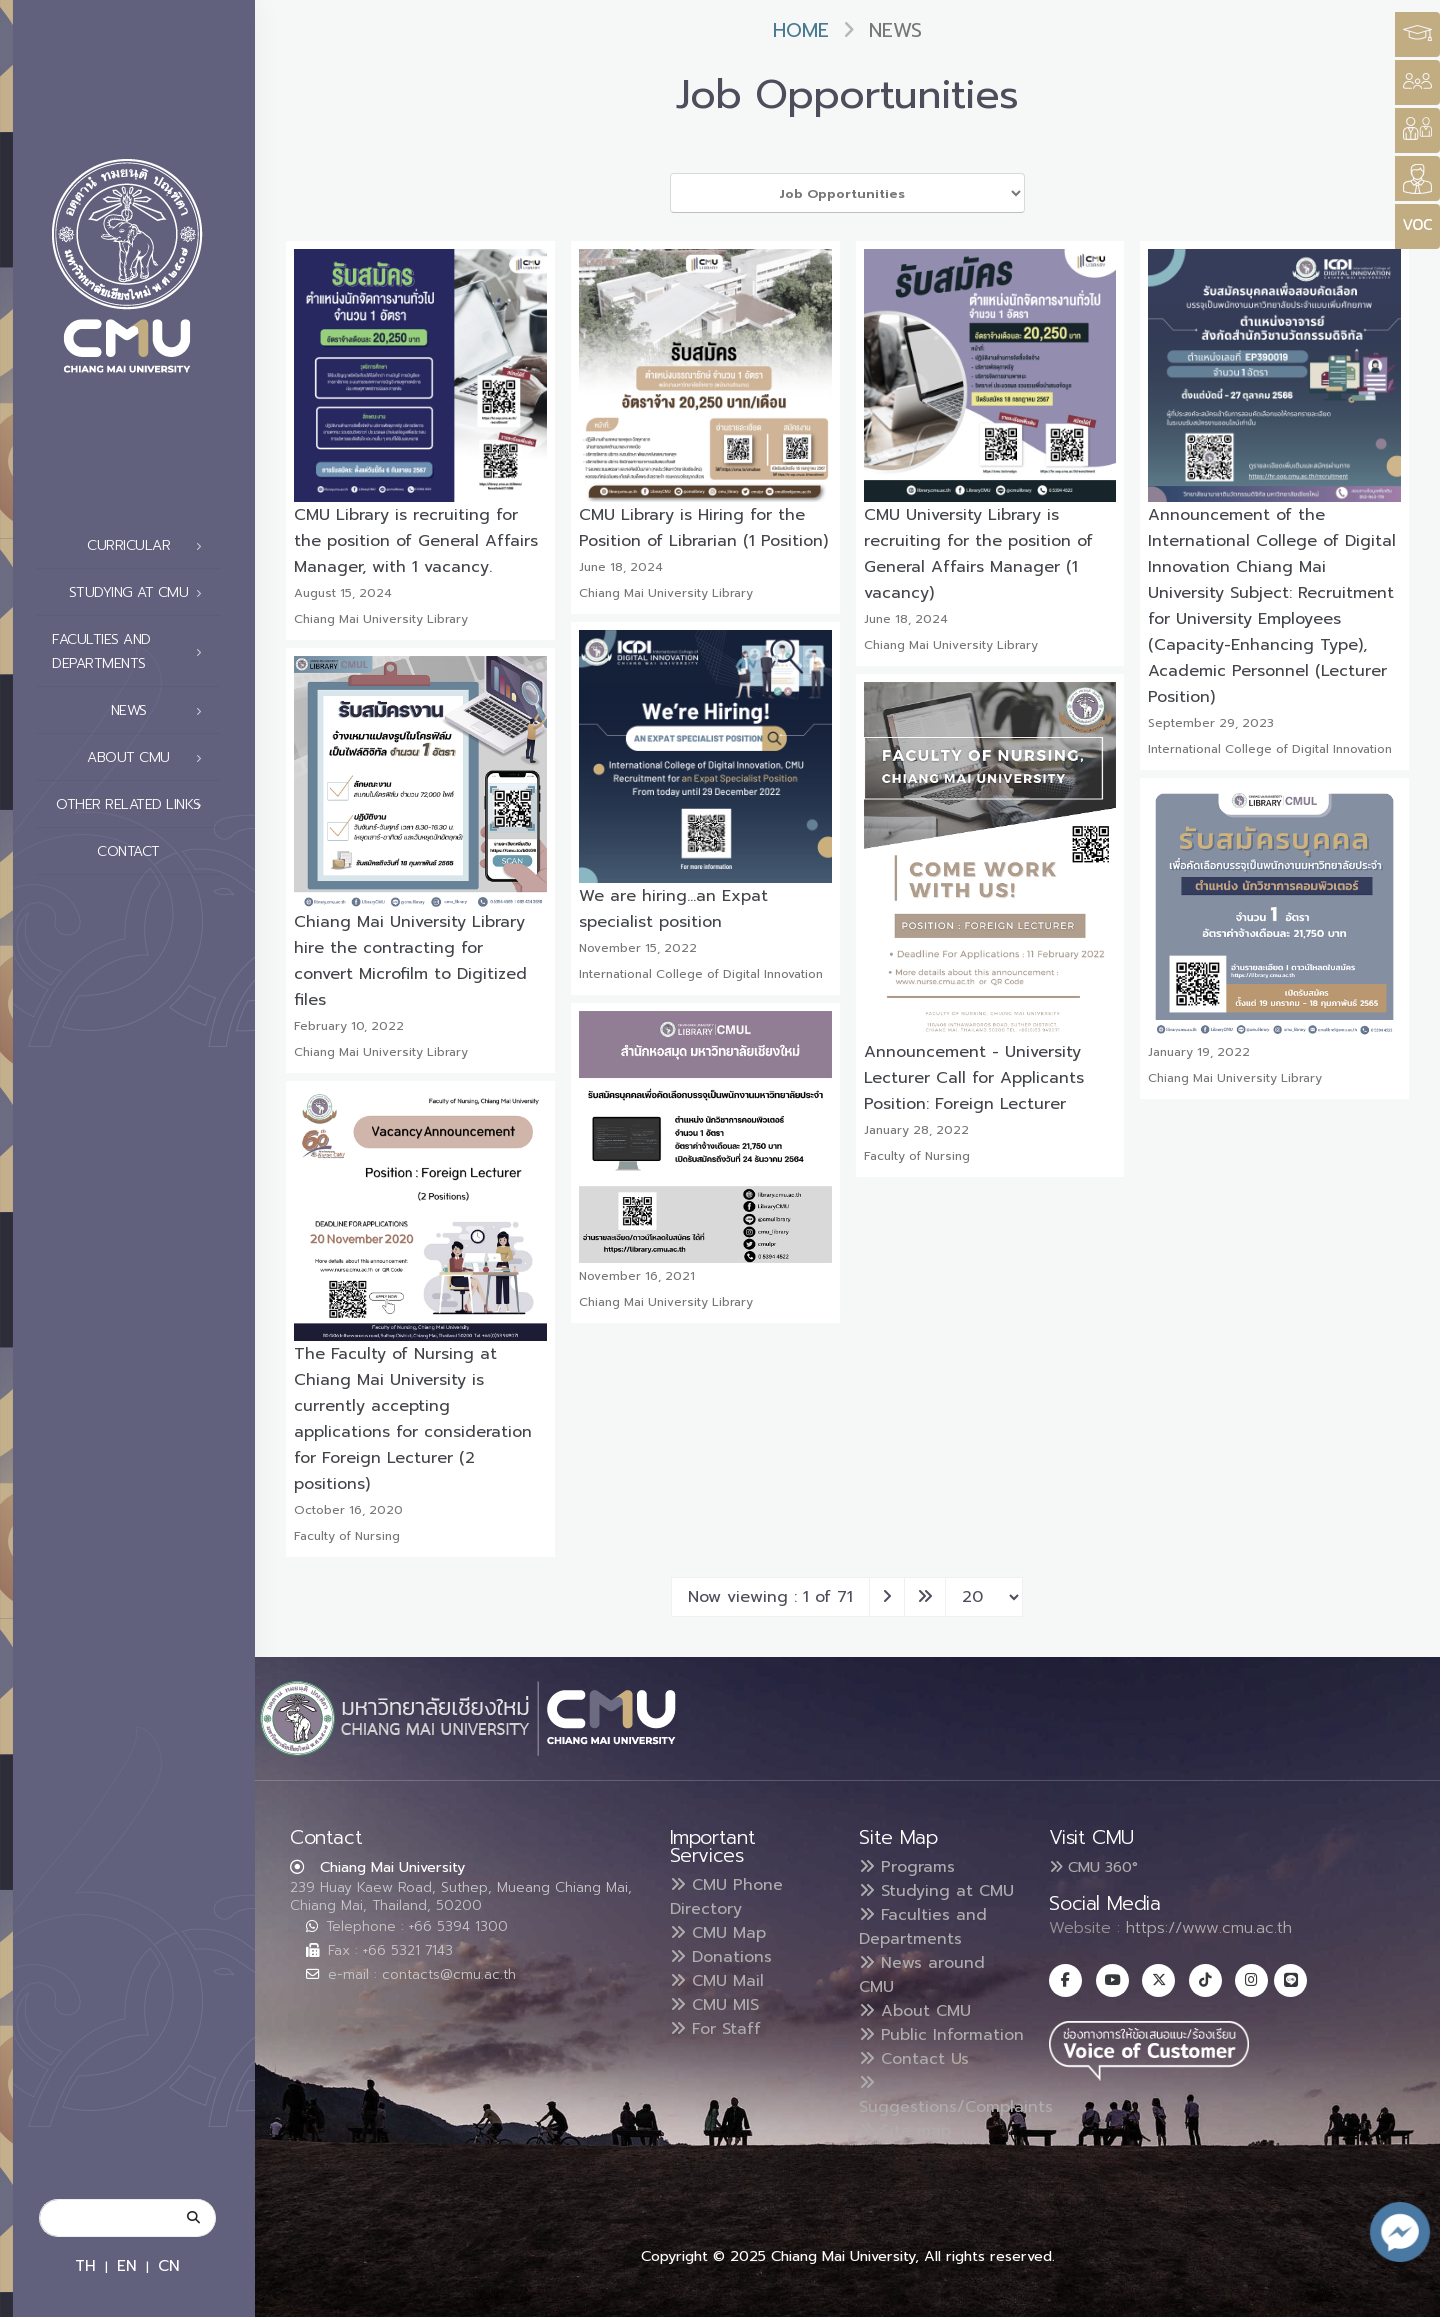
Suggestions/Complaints (956, 2097)
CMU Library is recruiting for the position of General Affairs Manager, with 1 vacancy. (416, 541)
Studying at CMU (141, 593)
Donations (721, 1957)
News (162, 711)
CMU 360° (1093, 1867)
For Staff (715, 2029)
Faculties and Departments (132, 651)
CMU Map (718, 1933)
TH (85, 2265)
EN (127, 2265)
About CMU (150, 758)
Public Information (941, 2035)
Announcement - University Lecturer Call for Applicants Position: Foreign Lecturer (974, 1078)
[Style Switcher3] (1417, 34)
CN (169, 2265)
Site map (905, 2131)
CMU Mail (717, 1981)
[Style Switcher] (1417, 82)
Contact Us (914, 2059)
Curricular (150, 546)
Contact (155, 852)
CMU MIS (714, 2005)
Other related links (134, 805)
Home (801, 30)
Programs (907, 1867)
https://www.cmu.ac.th (1209, 1928)
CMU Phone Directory (726, 1897)
